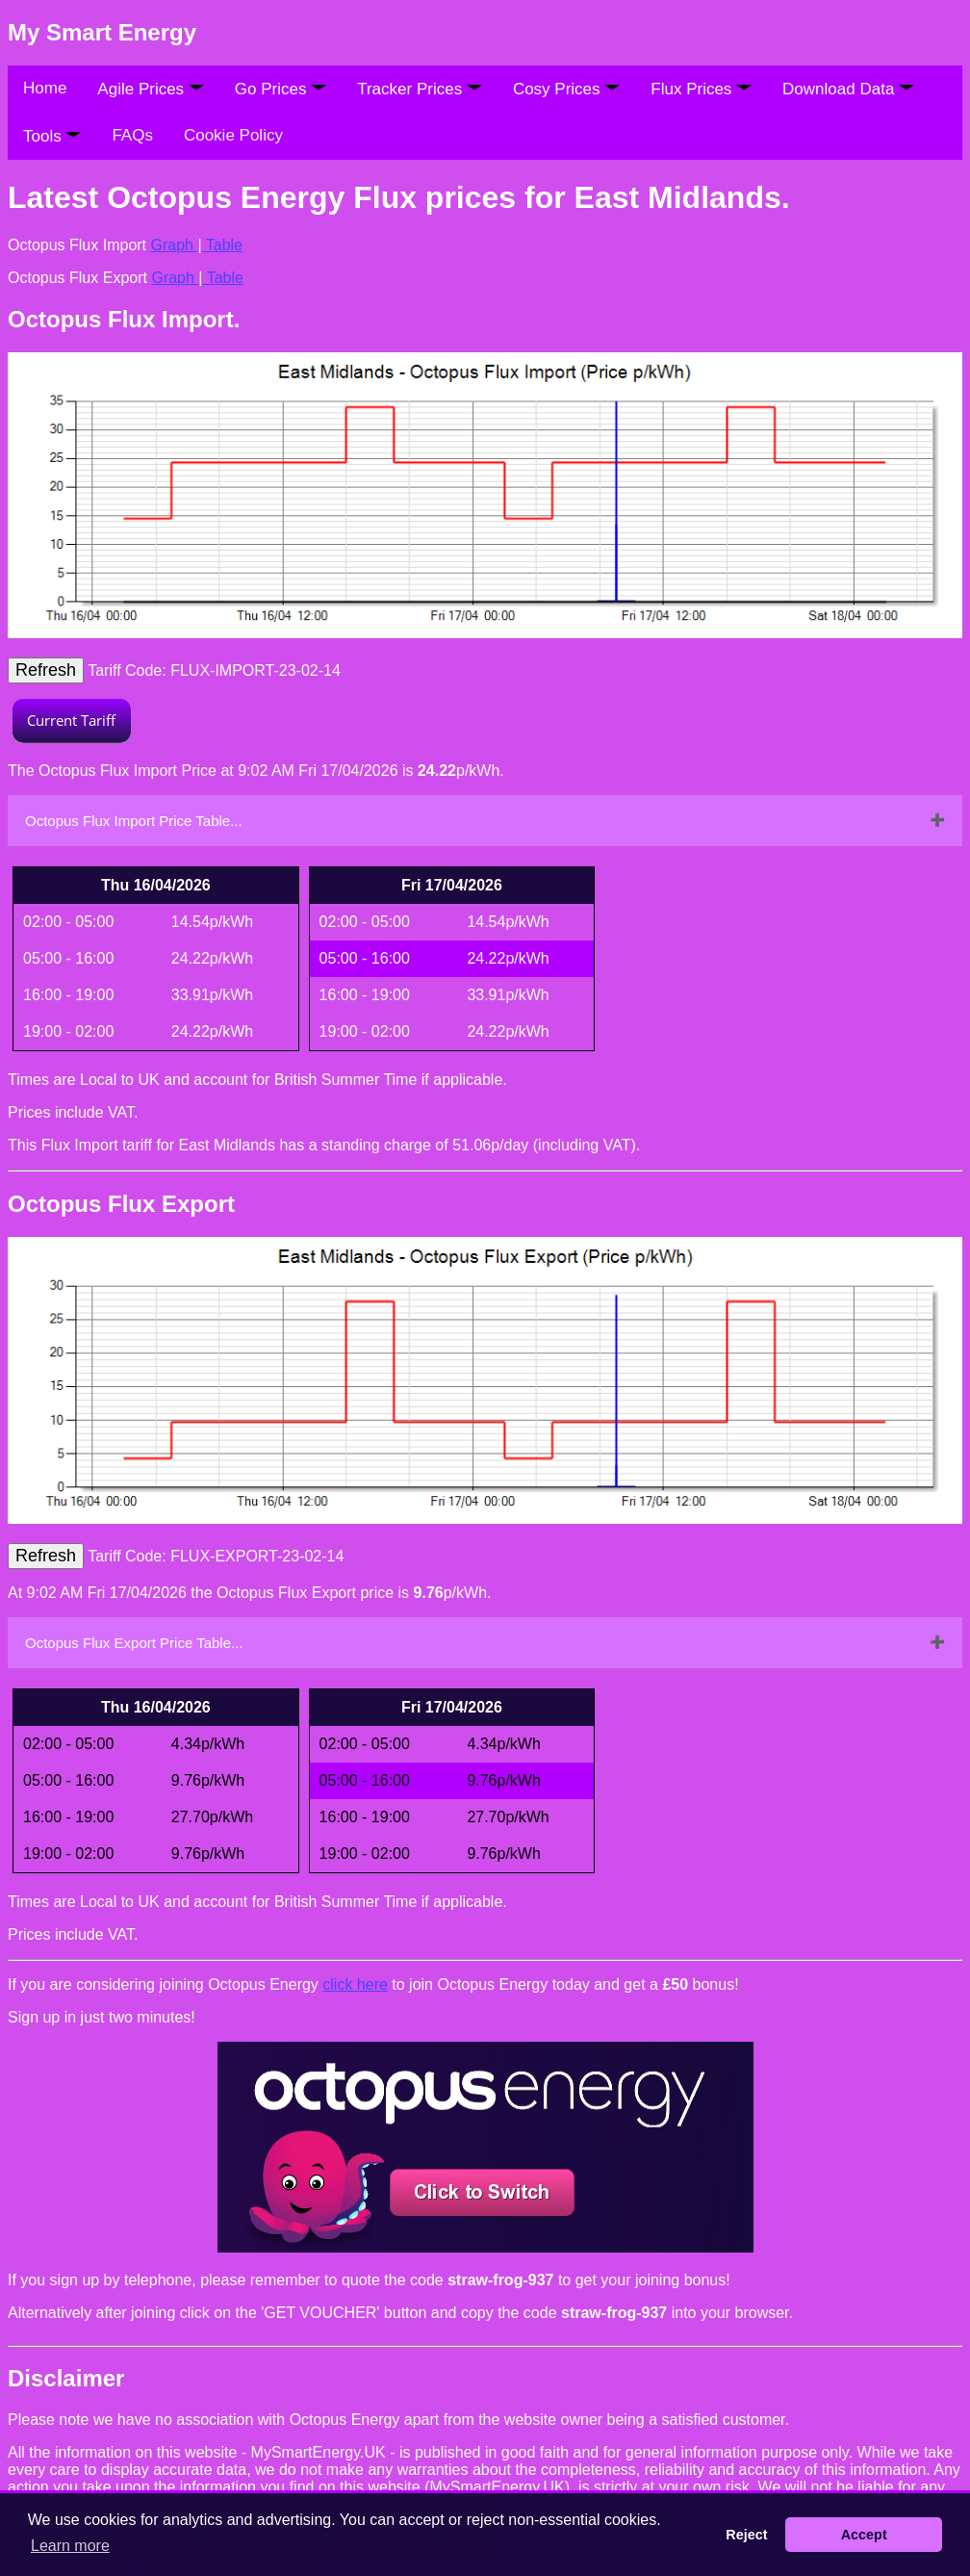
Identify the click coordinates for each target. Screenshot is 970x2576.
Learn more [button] (70, 2545)
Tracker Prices (419, 89)
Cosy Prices (566, 89)
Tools (52, 136)
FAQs (132, 135)
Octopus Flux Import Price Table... (133, 820)
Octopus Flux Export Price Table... (134, 1643)
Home (44, 88)
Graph (174, 245)
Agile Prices (150, 89)
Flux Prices (701, 89)
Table (222, 245)
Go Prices (280, 89)
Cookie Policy (233, 135)
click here (355, 1984)
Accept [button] (864, 2534)
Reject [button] (746, 2534)
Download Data (848, 89)
